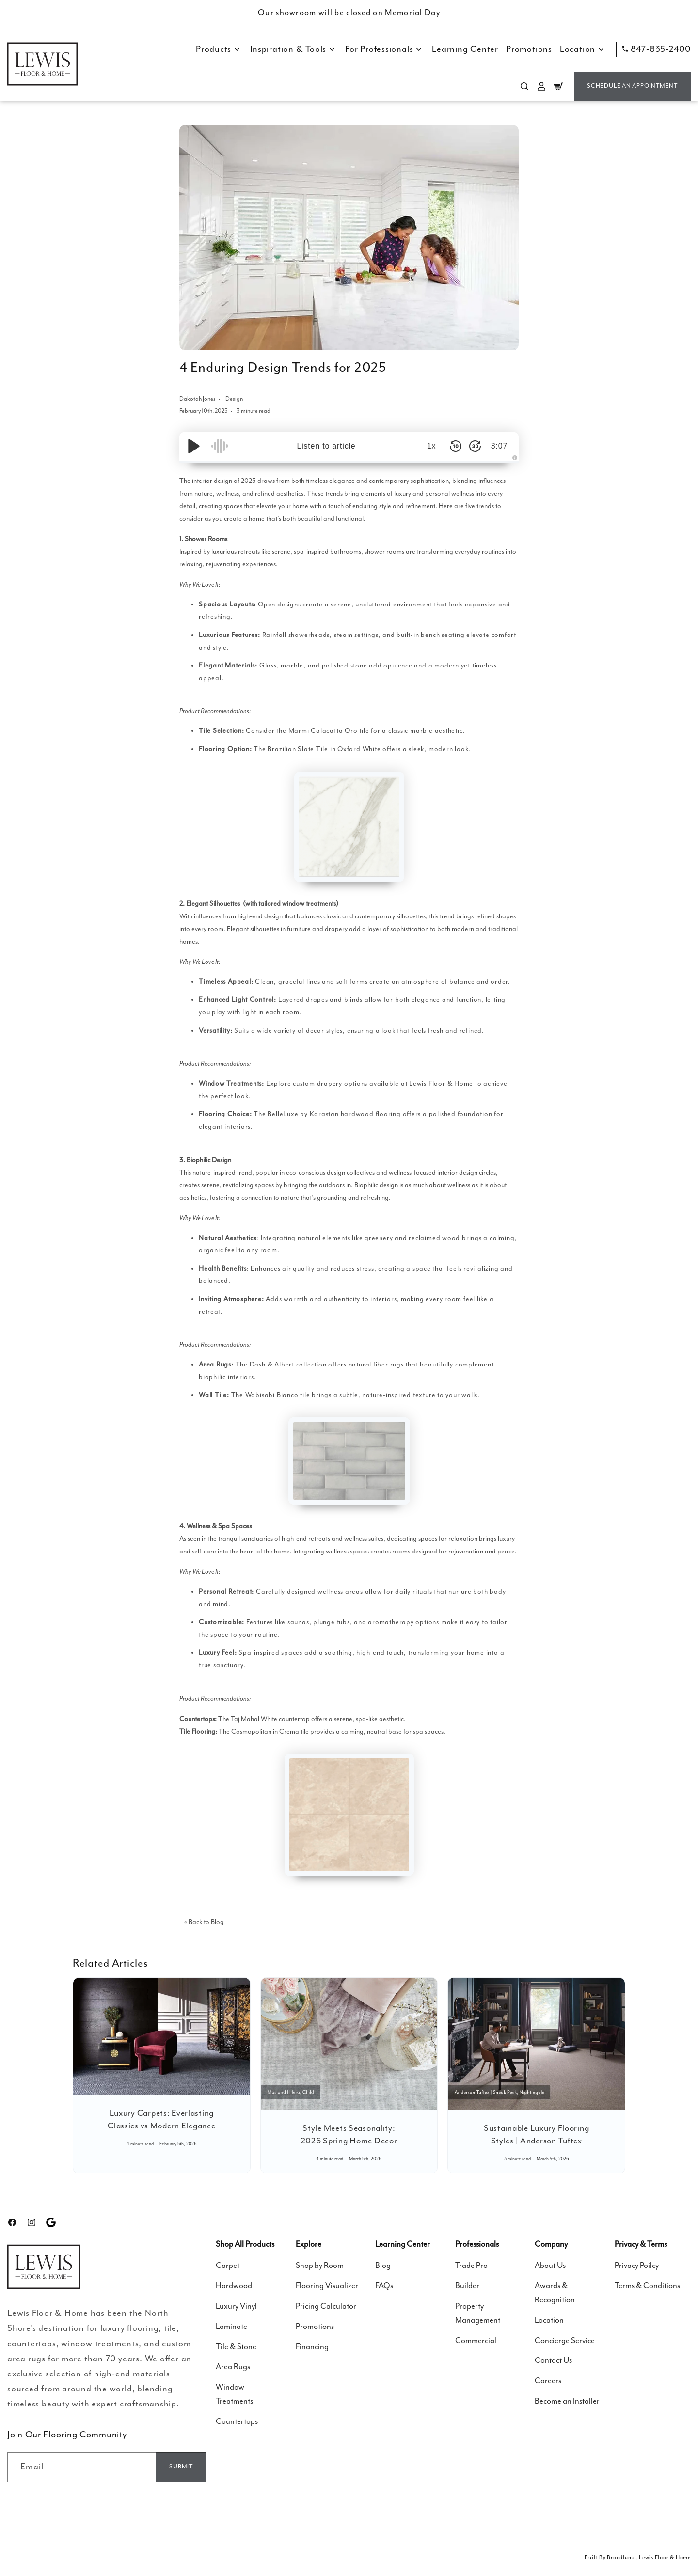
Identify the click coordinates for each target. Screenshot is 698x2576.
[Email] (181, 2467)
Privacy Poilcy (637, 2265)
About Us (550, 2265)
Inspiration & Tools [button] (293, 49)
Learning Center (465, 49)
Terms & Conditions (647, 2286)
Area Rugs (233, 2367)
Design (234, 399)
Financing (312, 2347)
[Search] (524, 86)
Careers (548, 2381)
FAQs (384, 2286)
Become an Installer (567, 2401)
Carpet (227, 2265)
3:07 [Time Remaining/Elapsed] (499, 446)
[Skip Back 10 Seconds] (455, 446)
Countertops (237, 2421)
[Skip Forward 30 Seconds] (475, 446)
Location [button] (583, 49)
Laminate (231, 2326)
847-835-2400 (656, 49)
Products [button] (219, 49)
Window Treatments (234, 2394)
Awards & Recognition (555, 2293)
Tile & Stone (236, 2347)
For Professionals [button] (384, 49)
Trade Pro (471, 2265)
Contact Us (553, 2360)
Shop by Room (320, 2265)
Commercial (475, 2340)
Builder (467, 2286)
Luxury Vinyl (236, 2306)
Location (549, 2320)
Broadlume (621, 2557)
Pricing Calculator (326, 2306)
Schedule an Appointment (632, 86)
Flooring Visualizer (327, 2286)
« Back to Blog (204, 1922)
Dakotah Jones (198, 399)
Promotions (529, 49)
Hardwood (234, 2286)
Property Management (477, 2313)
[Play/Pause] (194, 446)
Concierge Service (565, 2340)
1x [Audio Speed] (431, 446)
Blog (383, 2265)
